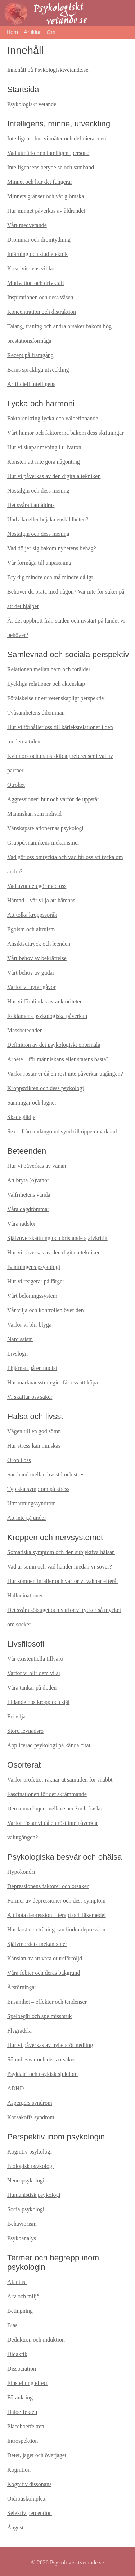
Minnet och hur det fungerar (39, 182)
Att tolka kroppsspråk (32, 915)
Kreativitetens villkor (31, 268)
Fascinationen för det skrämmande (47, 1794)
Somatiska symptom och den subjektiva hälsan (61, 1552)
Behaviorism (22, 2224)
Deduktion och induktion (36, 2340)
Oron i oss (19, 1460)
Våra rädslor (21, 1223)
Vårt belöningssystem (32, 1296)
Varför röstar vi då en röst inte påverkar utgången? (65, 1074)
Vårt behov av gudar (30, 973)
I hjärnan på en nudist (32, 1368)
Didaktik (17, 2354)
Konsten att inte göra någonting (43, 462)
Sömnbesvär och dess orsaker (41, 2059)
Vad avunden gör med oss (36, 886)
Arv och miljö (23, 2296)
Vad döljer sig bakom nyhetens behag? (51, 548)
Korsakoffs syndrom (30, 2117)
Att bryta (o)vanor (28, 1180)
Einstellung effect (27, 2383)
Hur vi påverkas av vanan (36, 1166)
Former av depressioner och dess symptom (56, 1901)
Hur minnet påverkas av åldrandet (46, 211)
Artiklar (32, 32)
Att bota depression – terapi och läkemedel (56, 1915)
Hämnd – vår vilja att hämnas (41, 900)
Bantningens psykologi (33, 1267)
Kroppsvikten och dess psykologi (45, 1088)
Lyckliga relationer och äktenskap (46, 684)
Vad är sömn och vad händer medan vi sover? (59, 1567)
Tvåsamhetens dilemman (36, 713)
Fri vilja (16, 1716)
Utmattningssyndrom (31, 1503)
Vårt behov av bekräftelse (37, 958)
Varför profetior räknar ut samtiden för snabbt (59, 1780)
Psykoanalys (21, 2238)
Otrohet (16, 785)
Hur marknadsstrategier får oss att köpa (52, 1382)
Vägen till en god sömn (34, 1431)
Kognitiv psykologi (29, 2151)
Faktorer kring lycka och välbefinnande (52, 418)
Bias (12, 2325)
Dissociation (21, 2368)
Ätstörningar (21, 1987)
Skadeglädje (21, 1117)
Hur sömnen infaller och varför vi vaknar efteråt (62, 1581)
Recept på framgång (30, 355)
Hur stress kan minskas (33, 1446)
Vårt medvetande (27, 225)
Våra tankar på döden (32, 1687)
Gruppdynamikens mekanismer (43, 843)
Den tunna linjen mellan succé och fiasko (54, 1808)
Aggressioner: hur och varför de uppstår (53, 799)
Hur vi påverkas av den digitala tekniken (53, 476)
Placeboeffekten (25, 2426)
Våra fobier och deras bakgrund (43, 1973)
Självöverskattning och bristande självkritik (57, 1238)
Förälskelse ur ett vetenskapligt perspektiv (55, 698)
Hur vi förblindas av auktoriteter (44, 1001)
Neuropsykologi (25, 2180)
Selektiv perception (29, 2513)
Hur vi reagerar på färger (35, 1281)
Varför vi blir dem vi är (33, 1673)
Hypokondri (21, 1872)
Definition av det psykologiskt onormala (53, 1045)
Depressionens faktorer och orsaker (48, 1886)
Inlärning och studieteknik (37, 254)
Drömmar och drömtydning (39, 240)
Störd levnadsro (25, 1731)
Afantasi (17, 2282)
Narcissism (20, 1339)
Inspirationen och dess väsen (40, 297)
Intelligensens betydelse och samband (50, 167)
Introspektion (22, 2441)
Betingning (20, 2311)
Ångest (15, 2527)
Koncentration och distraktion (41, 312)
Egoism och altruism (31, 929)
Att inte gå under (26, 1518)
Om (50, 32)
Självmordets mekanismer (37, 1944)
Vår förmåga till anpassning (39, 563)
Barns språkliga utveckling (38, 370)
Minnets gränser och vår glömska (45, 196)
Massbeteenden (25, 1030)
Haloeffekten (22, 2412)
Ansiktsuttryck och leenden (38, 944)
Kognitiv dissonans (29, 2484)
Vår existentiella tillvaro (35, 1659)
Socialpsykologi (25, 2209)
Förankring (20, 2397)
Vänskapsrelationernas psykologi (45, 828)
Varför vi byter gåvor (31, 987)
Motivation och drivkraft (35, 283)
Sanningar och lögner (32, 1103)
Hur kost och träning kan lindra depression (56, 1929)
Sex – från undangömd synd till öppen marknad (62, 1131)
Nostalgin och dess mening (38, 490)
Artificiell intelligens (31, 384)
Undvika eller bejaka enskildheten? (47, 519)
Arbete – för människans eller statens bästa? (58, 1059)
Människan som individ (34, 814)
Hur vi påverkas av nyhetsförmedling (50, 2045)
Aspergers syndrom (29, 2103)
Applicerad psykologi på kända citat (48, 1745)
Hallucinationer (25, 1595)
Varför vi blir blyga (29, 1325)
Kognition (19, 2470)
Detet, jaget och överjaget (36, 2455)
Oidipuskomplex (26, 2498)
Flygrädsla (19, 2031)
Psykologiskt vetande (31, 104)
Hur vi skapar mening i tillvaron (44, 447)
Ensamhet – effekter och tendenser (47, 2002)
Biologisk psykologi (30, 2166)
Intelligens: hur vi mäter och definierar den (56, 138)
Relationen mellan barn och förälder (48, 669)
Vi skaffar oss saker (29, 1397)
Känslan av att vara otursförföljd (44, 1958)
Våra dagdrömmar (28, 1209)
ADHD (15, 2088)
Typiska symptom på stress (38, 1489)
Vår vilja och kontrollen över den (45, 1310)
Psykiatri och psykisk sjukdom (42, 2074)
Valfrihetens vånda (28, 1195)
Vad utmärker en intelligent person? (48, 153)
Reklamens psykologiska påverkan (47, 1016)
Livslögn (17, 1353)
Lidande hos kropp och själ (38, 1702)
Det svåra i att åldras (31, 505)
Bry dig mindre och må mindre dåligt (50, 577)
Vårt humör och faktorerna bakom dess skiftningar (65, 433)
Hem (12, 32)
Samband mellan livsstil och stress (46, 1474)
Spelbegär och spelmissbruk (39, 2016)
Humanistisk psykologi (33, 2195)
